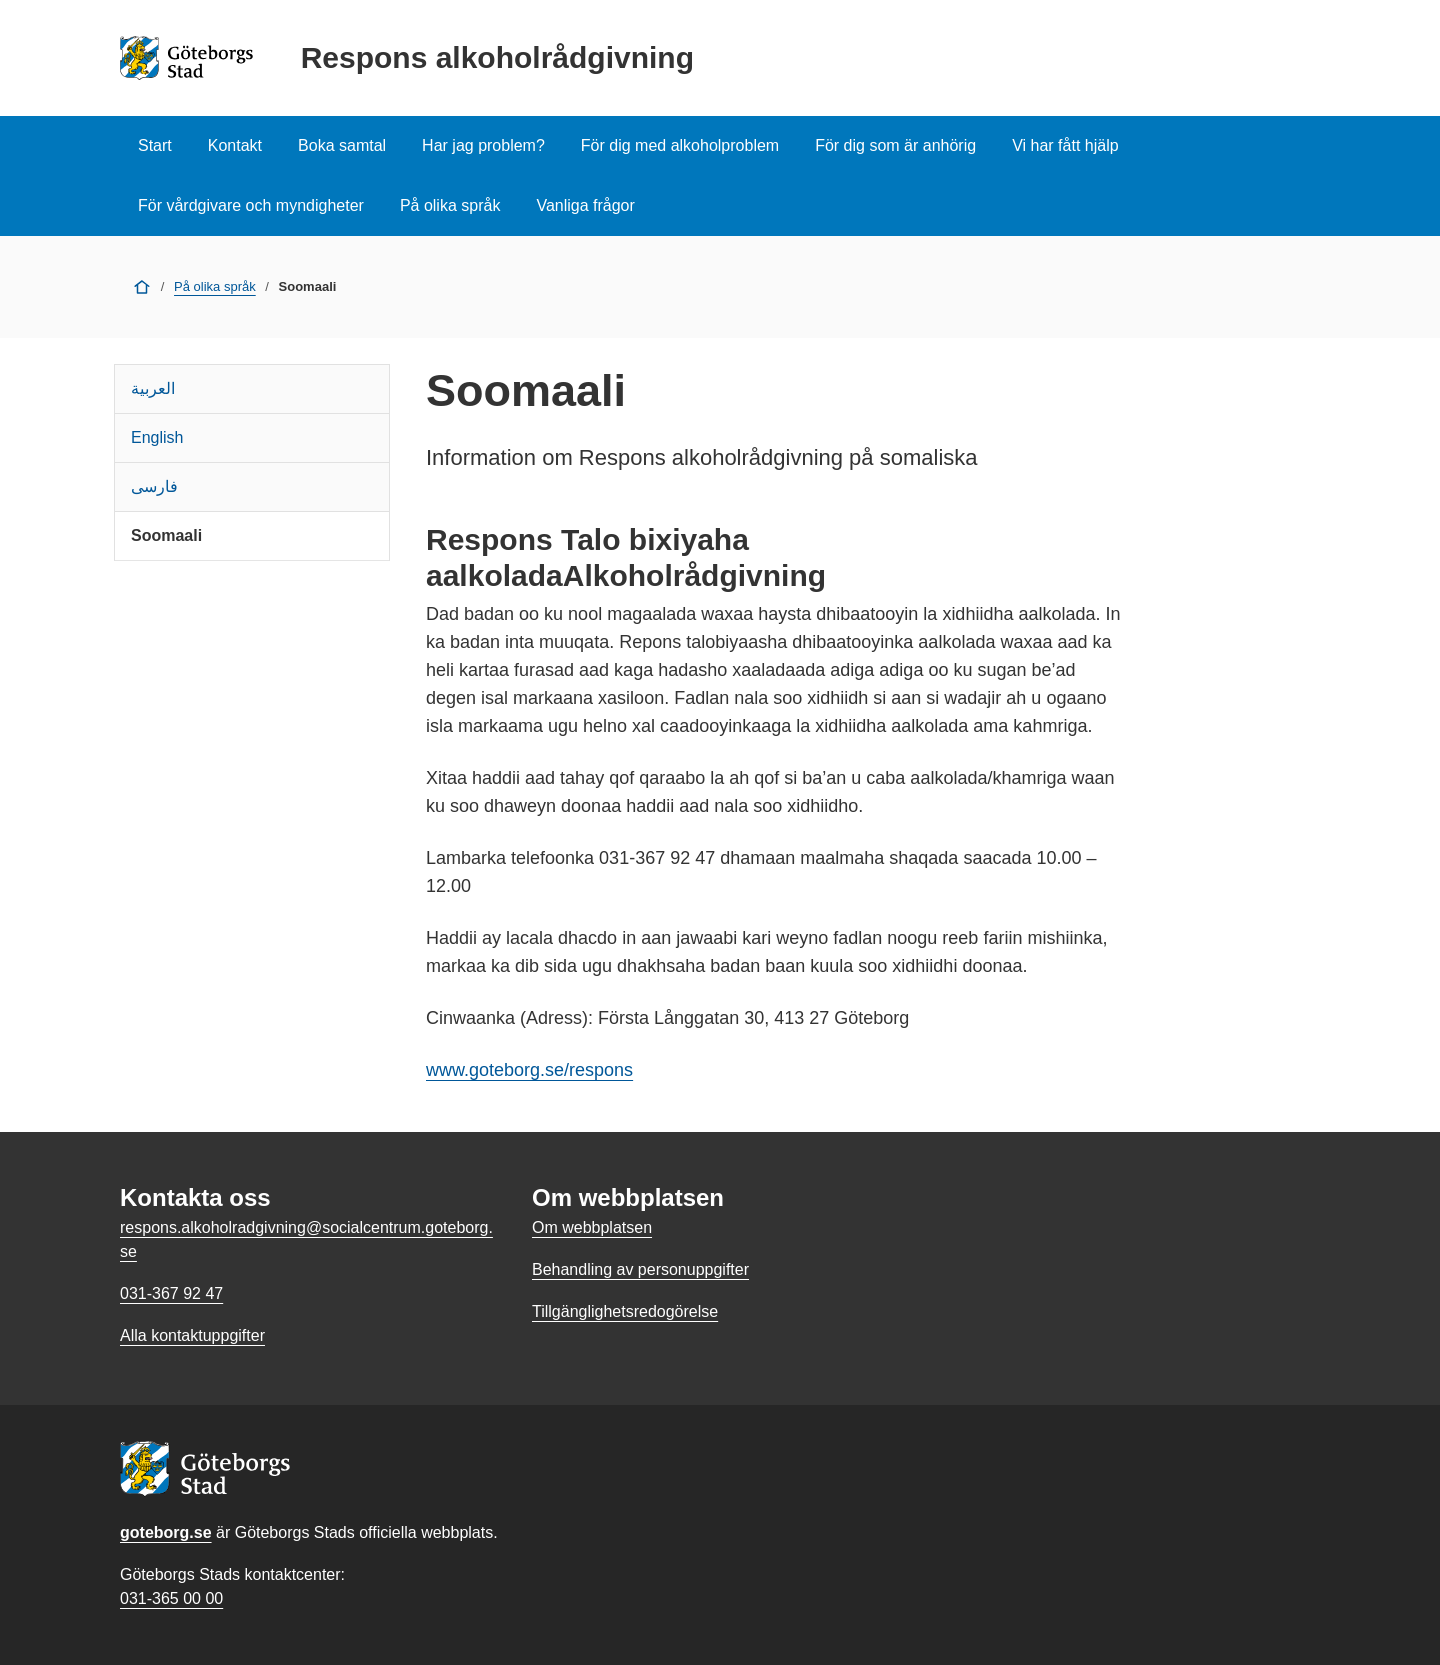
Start (155, 145)
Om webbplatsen (592, 1227)
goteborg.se (166, 1532)
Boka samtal (342, 145)
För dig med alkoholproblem (680, 145)
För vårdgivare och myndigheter (251, 205)
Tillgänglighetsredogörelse (625, 1311)
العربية (153, 388)
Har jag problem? (483, 145)
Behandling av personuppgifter (640, 1269)
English (157, 437)
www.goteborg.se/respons (529, 1070)
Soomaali (166, 535)
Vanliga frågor (585, 205)
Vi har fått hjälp (1065, 145)
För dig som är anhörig (895, 145)
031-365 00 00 (171, 1598)
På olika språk (450, 205)
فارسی (154, 486)
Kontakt (235, 145)
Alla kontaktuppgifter (192, 1335)
